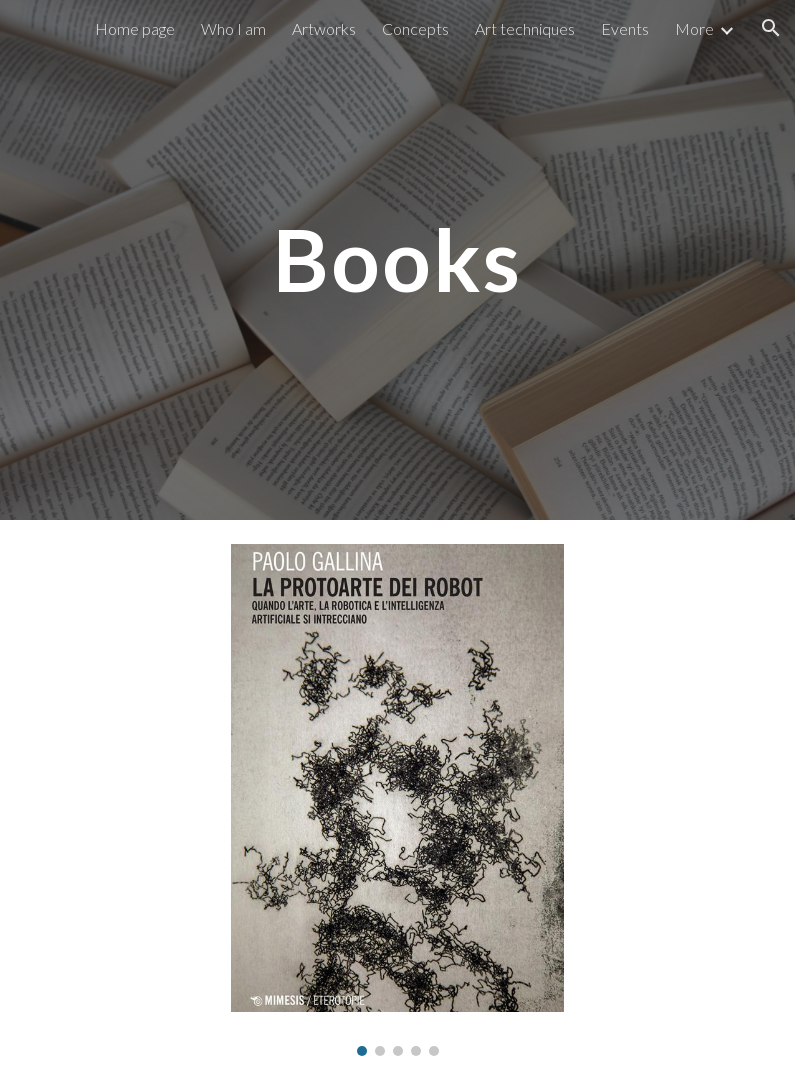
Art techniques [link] (525, 28)
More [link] (694, 28)
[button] (771, 28)
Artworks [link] (324, 28)
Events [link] (625, 28)
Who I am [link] (233, 28)
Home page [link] (135, 28)
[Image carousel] (397, 800)
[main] (397, 259)
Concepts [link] (415, 28)
